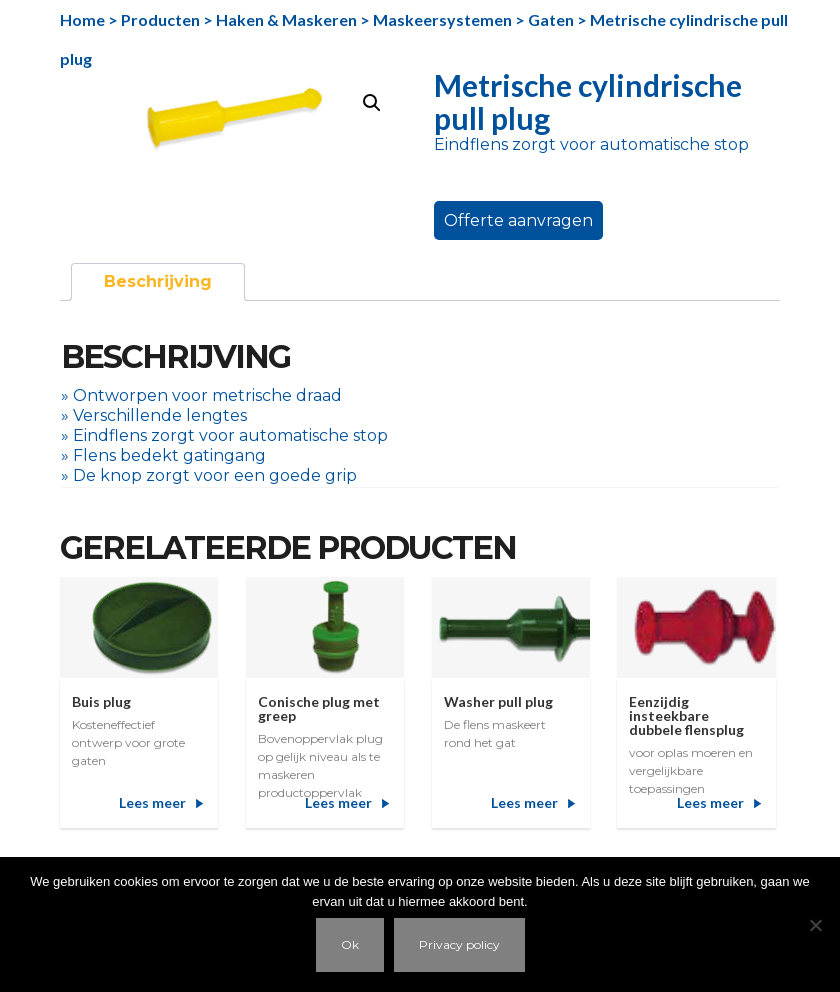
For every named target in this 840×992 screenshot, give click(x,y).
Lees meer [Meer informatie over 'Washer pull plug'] (524, 802)
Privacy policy (459, 944)
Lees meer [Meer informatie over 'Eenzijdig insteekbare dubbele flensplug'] (710, 802)
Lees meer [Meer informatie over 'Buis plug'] (152, 802)
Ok (350, 944)
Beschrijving (158, 281)
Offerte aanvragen (518, 220)
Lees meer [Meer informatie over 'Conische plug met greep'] (338, 802)
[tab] (158, 282)
